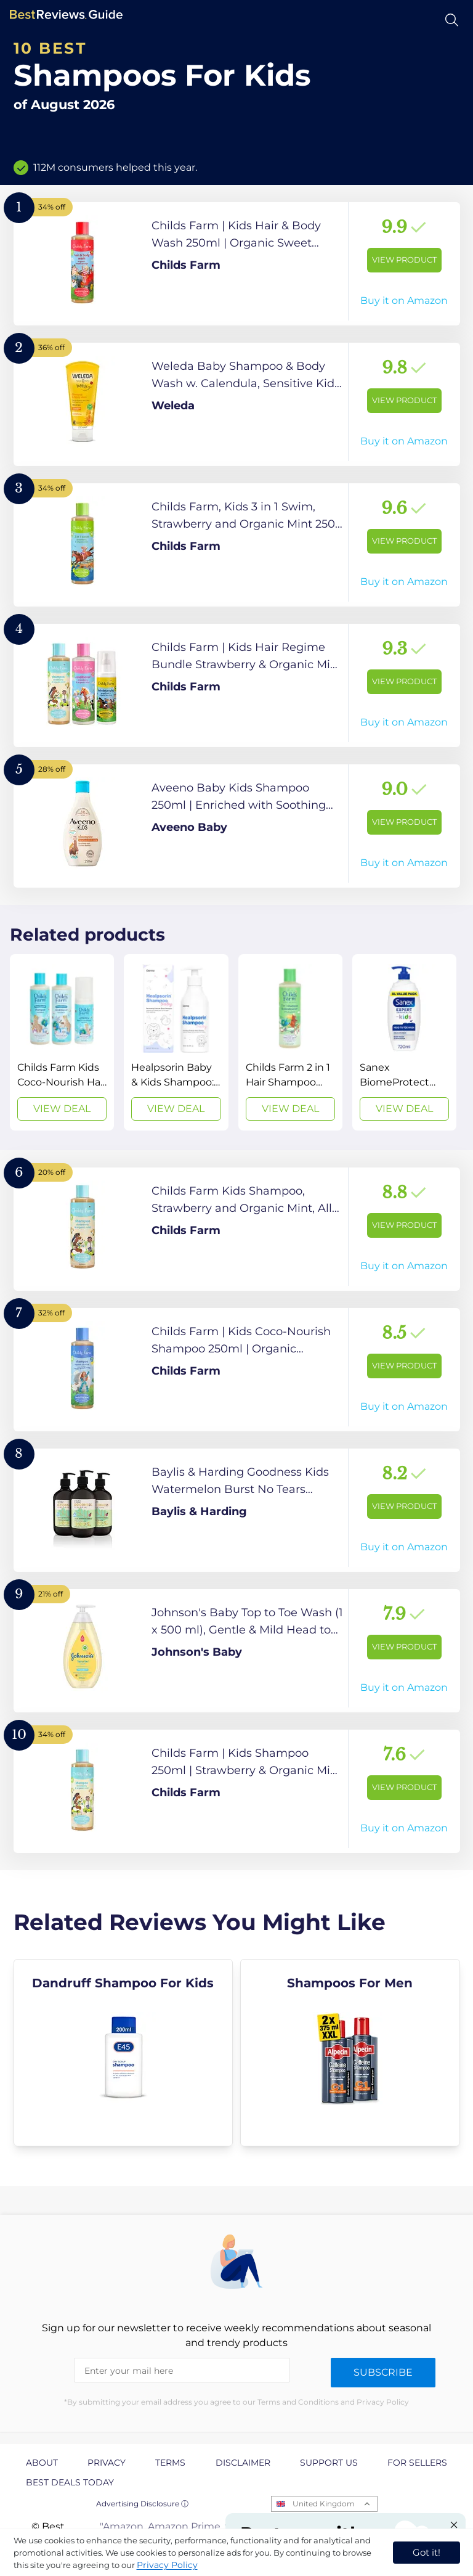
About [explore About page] (42, 2462)
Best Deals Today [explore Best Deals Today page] (70, 2482)
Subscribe (383, 2372)
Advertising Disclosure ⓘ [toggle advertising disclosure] (142, 2503)
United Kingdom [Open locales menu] (324, 2503)
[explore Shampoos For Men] (350, 2052)
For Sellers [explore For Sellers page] (417, 2462)
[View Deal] (62, 1042)
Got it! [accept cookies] (426, 2552)
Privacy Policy (167, 2564)
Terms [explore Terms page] (170, 2462)
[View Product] (237, 263)
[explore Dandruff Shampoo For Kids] (123, 2052)
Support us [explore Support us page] (329, 2462)
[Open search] (451, 20)
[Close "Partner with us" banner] (454, 2525)
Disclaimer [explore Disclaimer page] (243, 2462)
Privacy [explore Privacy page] (106, 2462)
